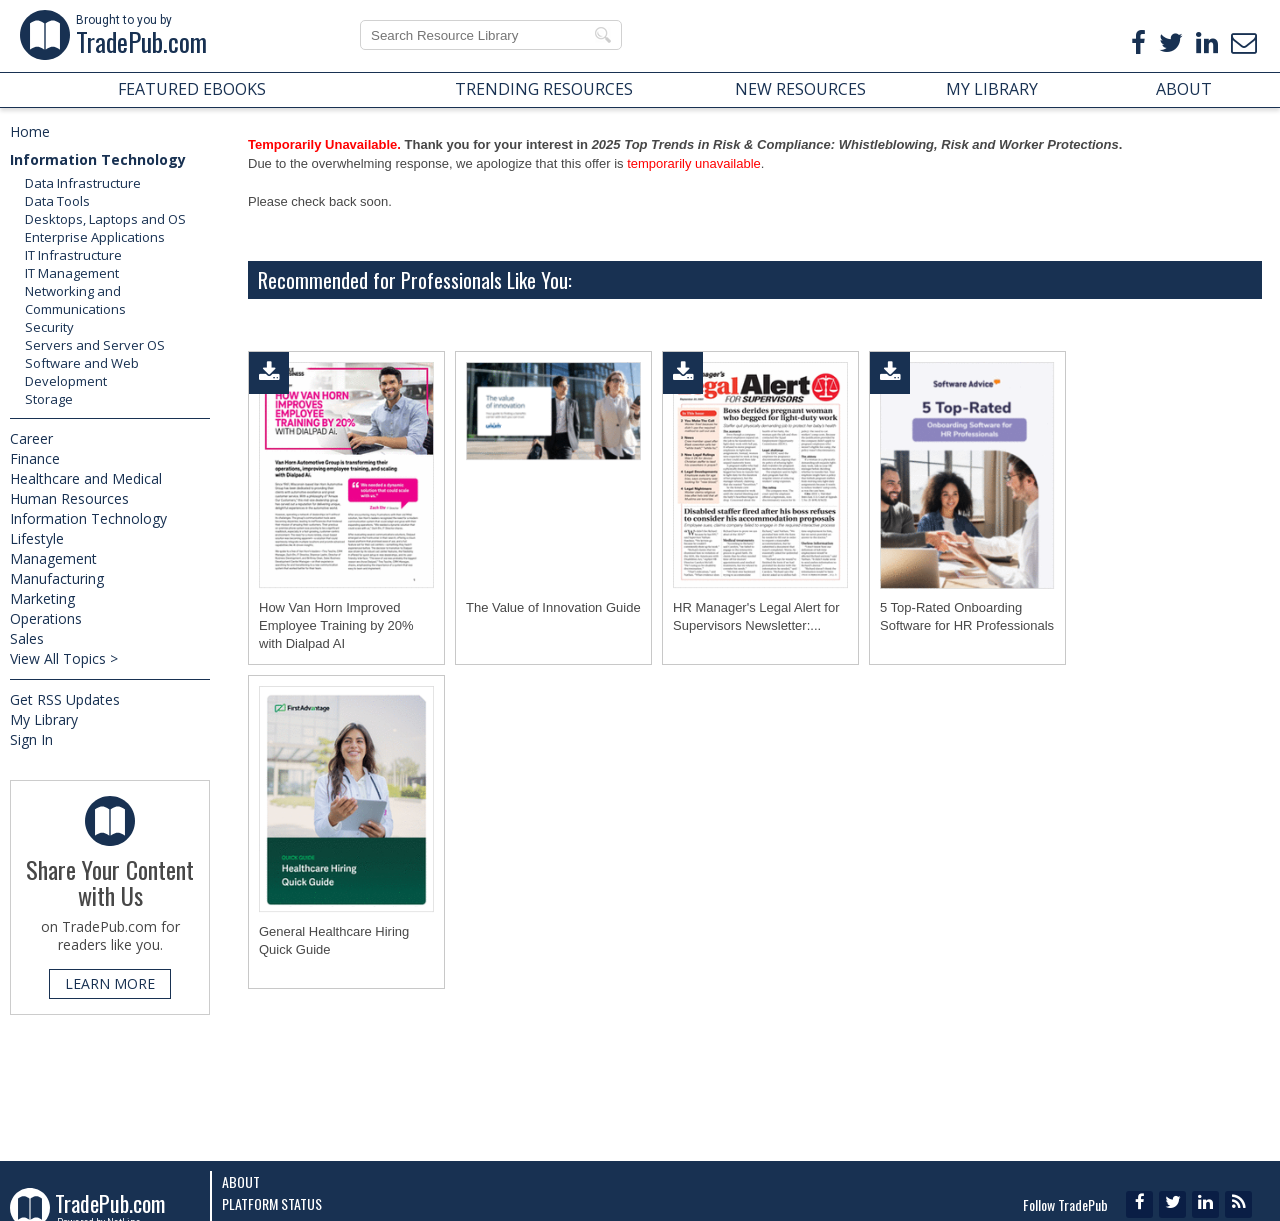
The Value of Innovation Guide (553, 607)
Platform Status (272, 1203)
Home (30, 131)
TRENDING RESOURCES (544, 89)
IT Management (72, 273)
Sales (27, 638)
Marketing (42, 598)
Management (53, 558)
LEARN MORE (110, 983)
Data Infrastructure (83, 183)
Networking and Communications (75, 300)
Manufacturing (57, 578)
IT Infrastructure (73, 255)
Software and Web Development (82, 372)
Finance (35, 458)
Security (49, 327)
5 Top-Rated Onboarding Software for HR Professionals (967, 616)
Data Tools (57, 201)
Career (31, 438)
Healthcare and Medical (86, 478)
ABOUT (1184, 89)
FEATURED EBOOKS (192, 89)
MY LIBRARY (992, 89)
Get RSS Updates (65, 699)
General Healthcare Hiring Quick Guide (334, 940)
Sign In (31, 739)
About (241, 1181)
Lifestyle (37, 538)
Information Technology (98, 159)
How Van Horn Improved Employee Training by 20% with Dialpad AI (336, 625)
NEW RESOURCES (800, 89)
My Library (44, 719)
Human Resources (69, 498)
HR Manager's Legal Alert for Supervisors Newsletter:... (756, 616)
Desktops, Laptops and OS (105, 219)
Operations (46, 618)
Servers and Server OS (95, 345)
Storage (49, 399)
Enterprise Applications (95, 237)
